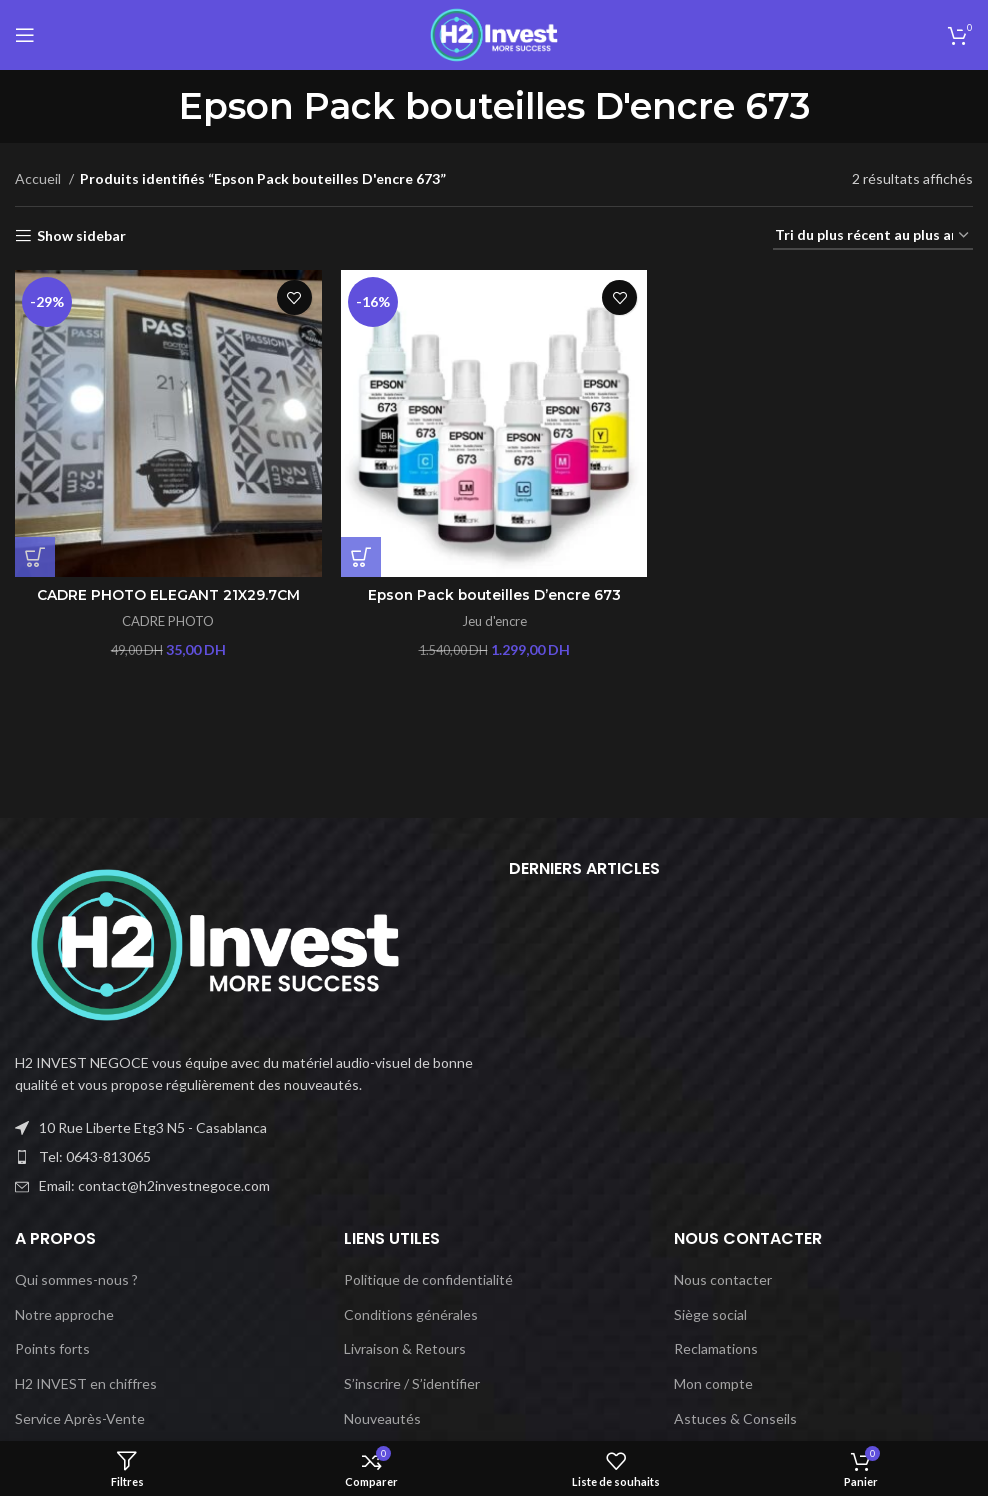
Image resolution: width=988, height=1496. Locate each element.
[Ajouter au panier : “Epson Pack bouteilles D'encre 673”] (361, 556)
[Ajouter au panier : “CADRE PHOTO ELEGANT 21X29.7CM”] (35, 556)
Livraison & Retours (405, 1348)
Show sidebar (81, 236)
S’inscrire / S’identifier (412, 1383)
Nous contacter (723, 1279)
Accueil (39, 178)
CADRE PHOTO (168, 621)
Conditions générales (411, 1314)
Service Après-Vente (80, 1418)
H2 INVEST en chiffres (86, 1383)
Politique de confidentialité (428, 1279)
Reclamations (716, 1348)
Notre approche (64, 1314)
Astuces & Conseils (735, 1418)
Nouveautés (382, 1418)
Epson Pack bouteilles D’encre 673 (494, 595)
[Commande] (873, 236)
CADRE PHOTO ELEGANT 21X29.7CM (168, 595)
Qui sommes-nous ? (76, 1279)
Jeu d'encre (494, 621)
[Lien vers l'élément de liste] (247, 1157)
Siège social (710, 1314)
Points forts (52, 1348)
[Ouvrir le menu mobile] (25, 35)
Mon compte (713, 1383)
